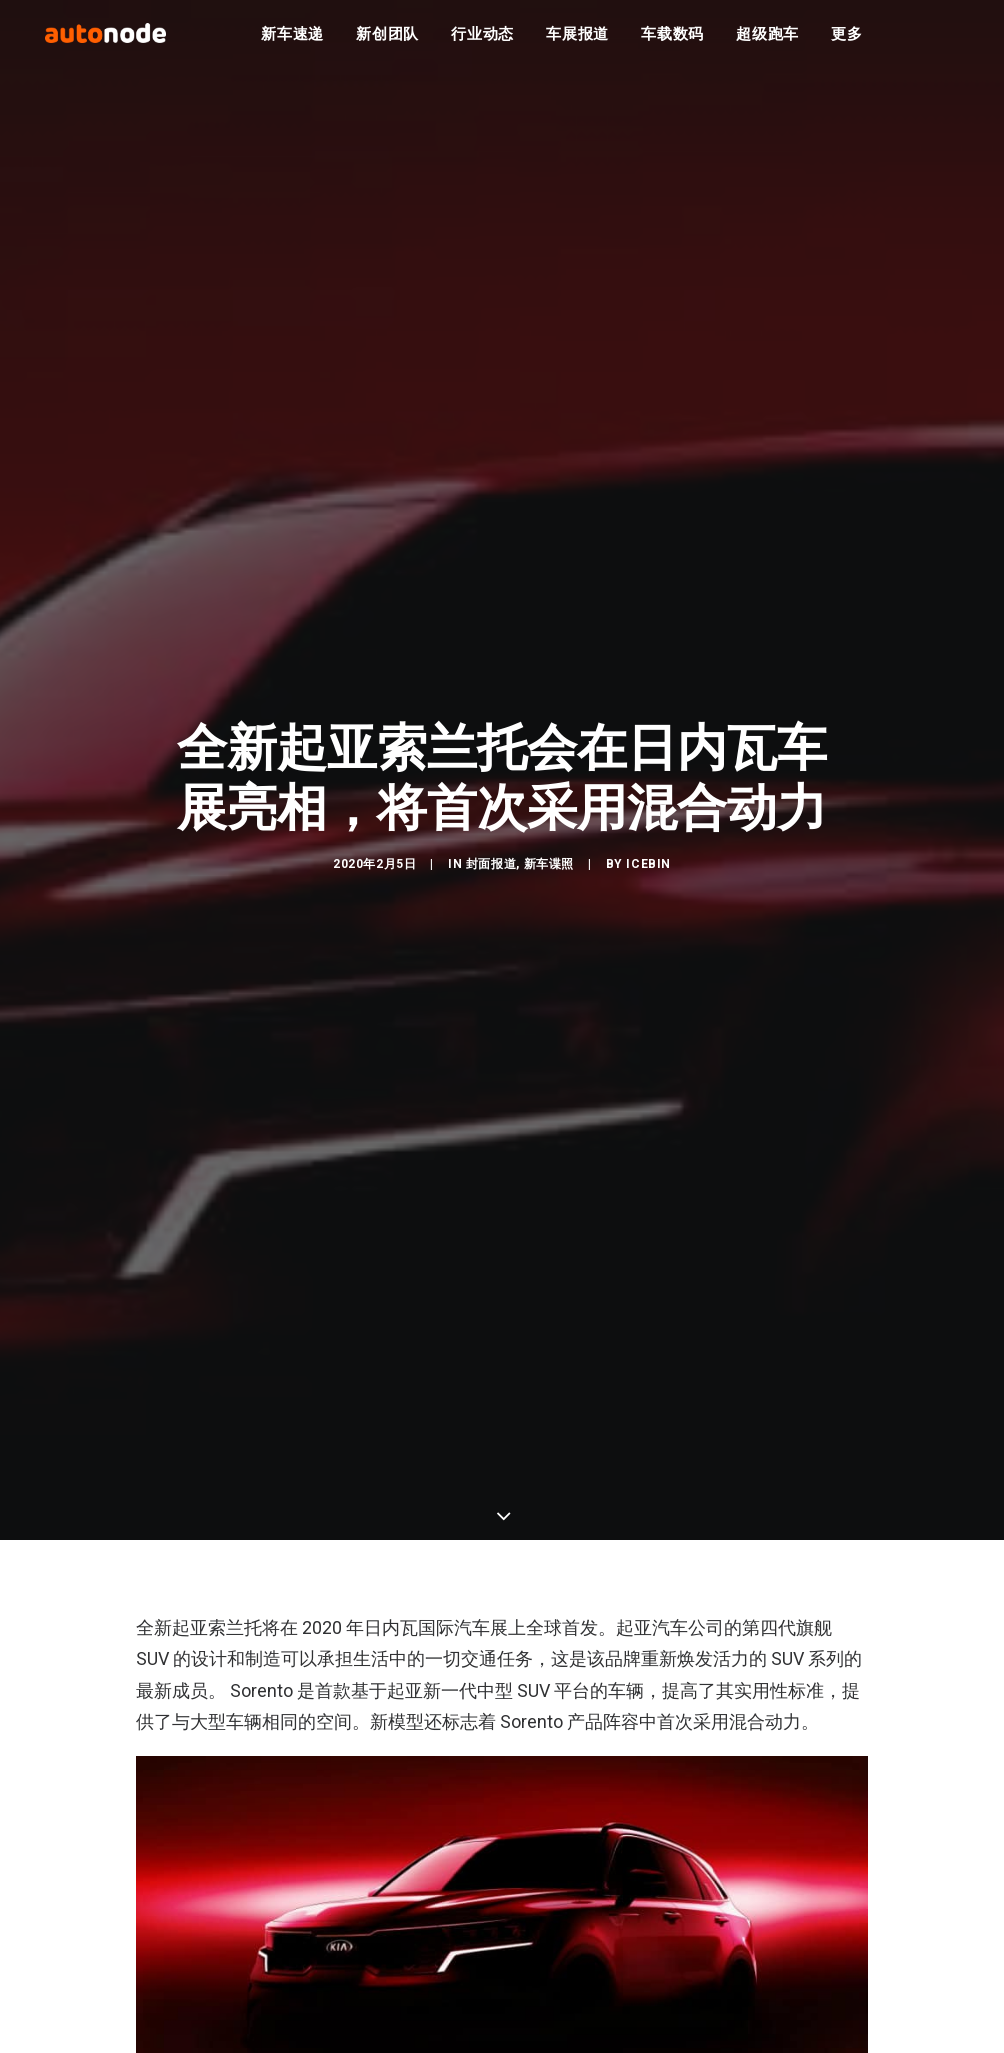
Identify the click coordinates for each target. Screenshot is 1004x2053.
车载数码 (672, 40)
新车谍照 (549, 874)
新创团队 (387, 40)
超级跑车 (767, 40)
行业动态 (482, 40)
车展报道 (577, 40)
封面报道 (491, 874)
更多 (847, 40)
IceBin (648, 874)
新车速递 (292, 40)
